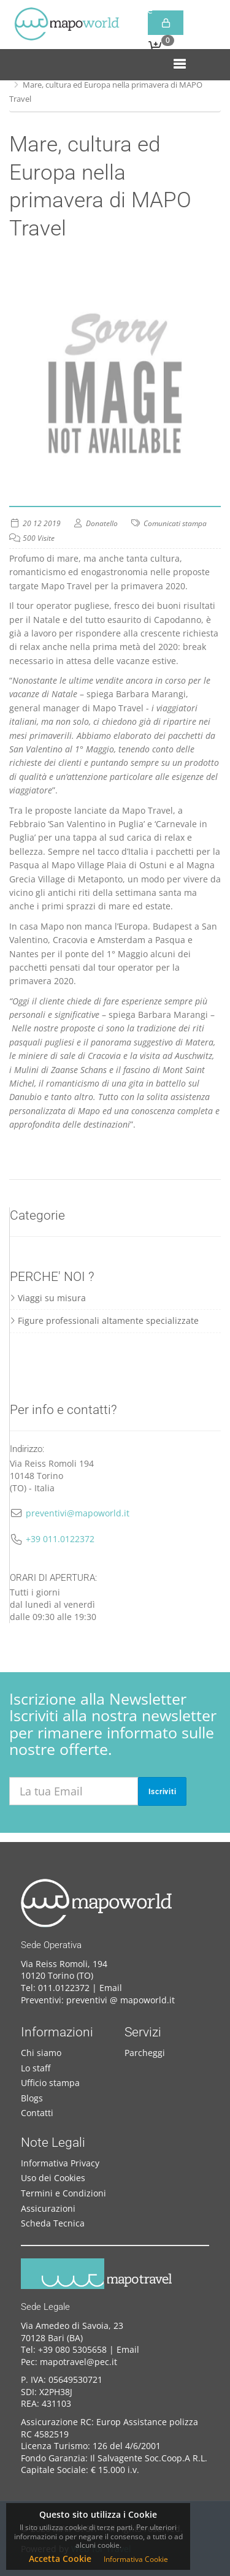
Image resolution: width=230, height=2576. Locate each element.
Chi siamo (41, 2052)
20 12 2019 (42, 523)
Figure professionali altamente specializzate (104, 1320)
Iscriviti (162, 1791)
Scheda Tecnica (53, 2223)
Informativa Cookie (136, 2559)
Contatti (37, 2113)
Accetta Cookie (60, 2558)
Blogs (32, 2098)
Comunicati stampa (175, 523)
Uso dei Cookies (53, 2178)
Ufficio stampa (50, 2083)
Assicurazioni (48, 2208)
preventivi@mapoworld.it (77, 1513)
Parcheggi (145, 2052)
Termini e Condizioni (63, 2193)
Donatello (102, 523)
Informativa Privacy (60, 2163)
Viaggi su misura (48, 1298)
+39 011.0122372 (60, 1539)
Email (110, 1987)
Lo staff (35, 2068)
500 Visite (39, 538)
